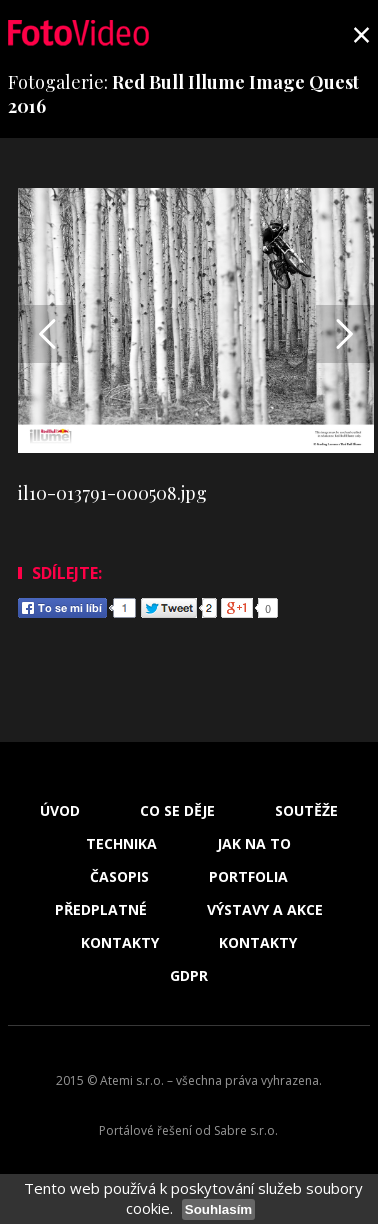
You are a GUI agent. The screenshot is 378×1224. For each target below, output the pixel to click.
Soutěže (306, 811)
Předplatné (101, 910)
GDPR (189, 976)
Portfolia (248, 877)
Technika (121, 844)
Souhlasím (218, 1209)
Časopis (119, 877)
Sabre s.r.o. (246, 1130)
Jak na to (254, 844)
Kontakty (120, 943)
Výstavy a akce (265, 910)
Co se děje (177, 811)
